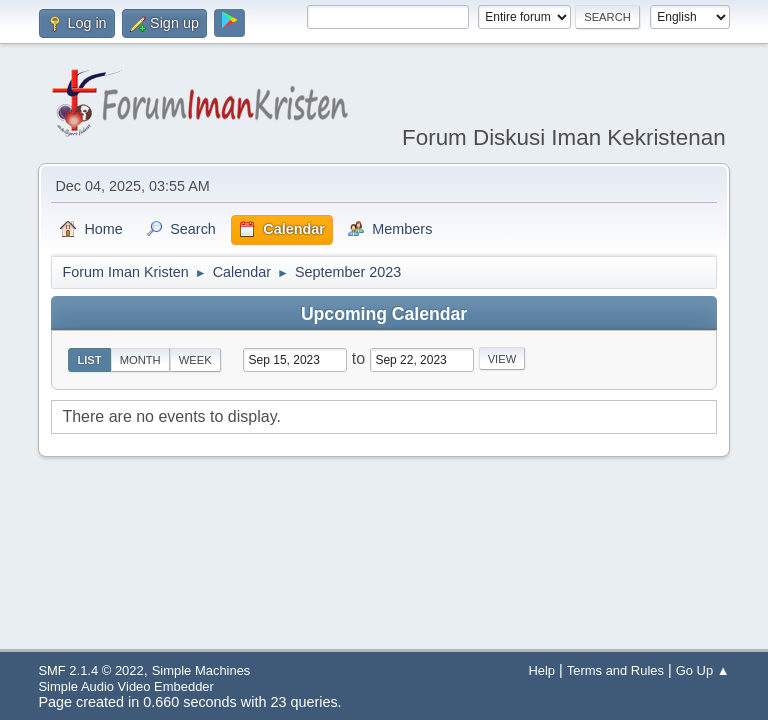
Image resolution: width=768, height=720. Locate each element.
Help (541, 670)
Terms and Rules (615, 670)
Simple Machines (201, 670)
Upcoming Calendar (384, 314)
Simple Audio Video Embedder (125, 686)
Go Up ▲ (703, 670)
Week (195, 360)
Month (140, 360)
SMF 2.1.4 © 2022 (90, 670)
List (89, 360)
